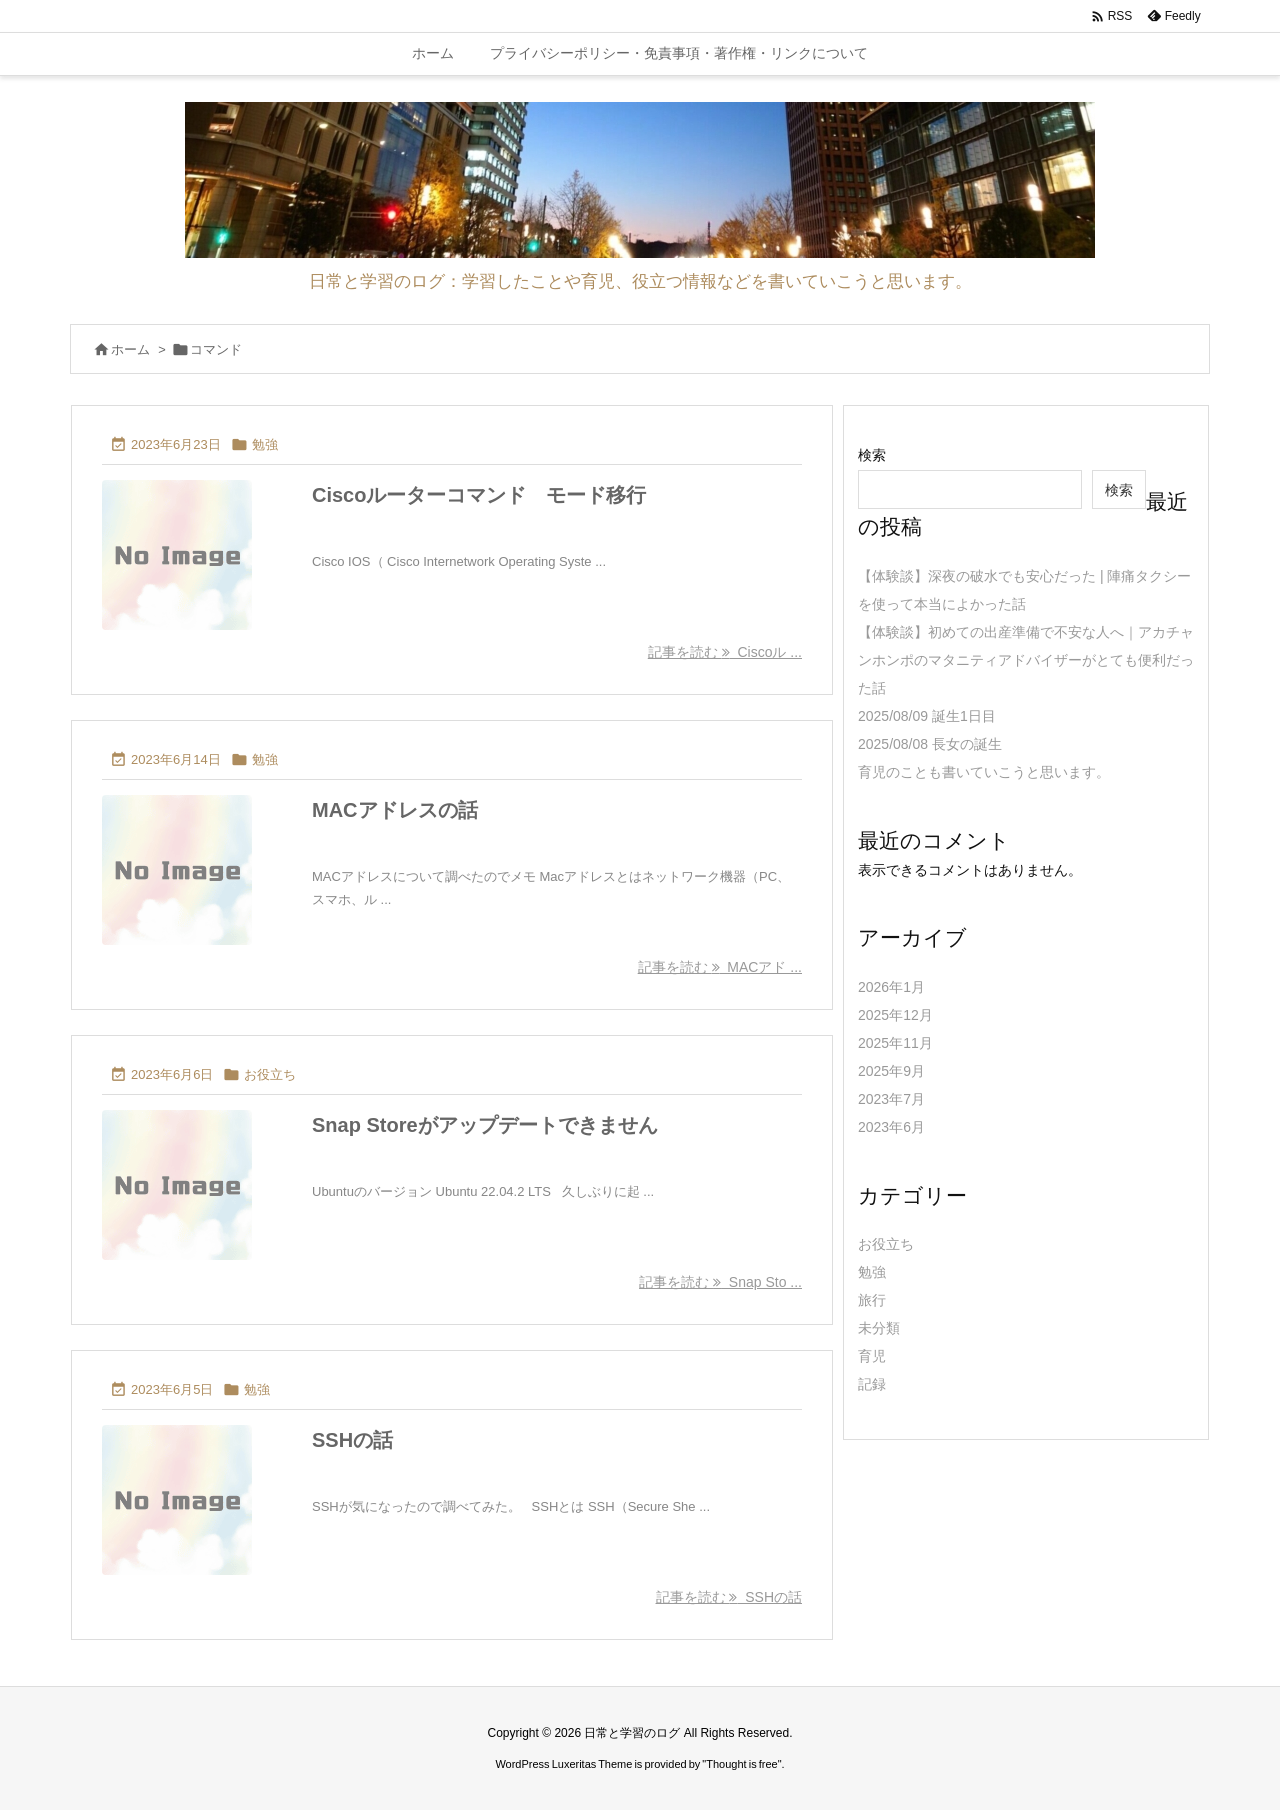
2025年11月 (895, 1043)
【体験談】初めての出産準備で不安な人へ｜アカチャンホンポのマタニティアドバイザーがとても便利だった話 (1026, 660)
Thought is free (741, 1764)
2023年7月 (891, 1099)
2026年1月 (891, 987)
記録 (872, 1384)
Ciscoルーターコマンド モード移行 (479, 495)
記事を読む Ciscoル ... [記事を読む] (725, 652)
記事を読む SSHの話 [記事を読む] (729, 1597)
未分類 (879, 1328)
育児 (872, 1356)
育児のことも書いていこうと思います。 (984, 772)
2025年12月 (895, 1015)
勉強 (265, 444)
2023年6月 (891, 1127)
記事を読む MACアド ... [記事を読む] (720, 967)
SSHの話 (352, 1440)
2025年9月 (891, 1071)
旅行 (872, 1300)
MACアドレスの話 (395, 810)
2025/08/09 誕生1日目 (927, 716)
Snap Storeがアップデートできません (485, 1125)
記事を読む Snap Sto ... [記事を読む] (720, 1282)
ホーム (130, 349)
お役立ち (270, 1074)
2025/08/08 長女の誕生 (930, 744)
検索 (872, 455)
